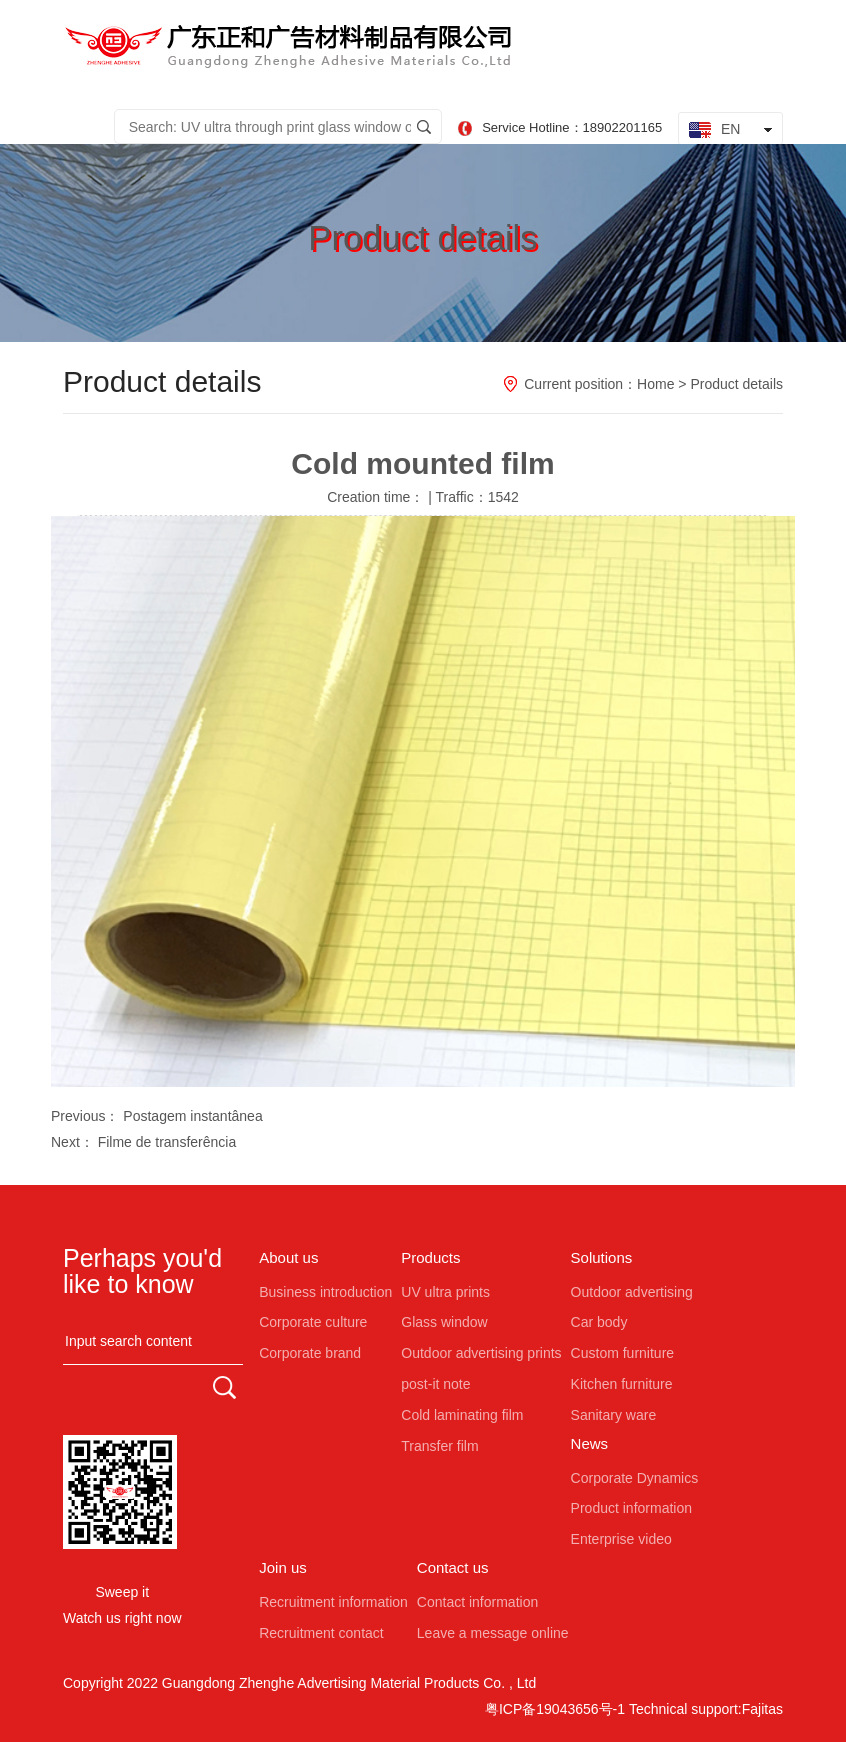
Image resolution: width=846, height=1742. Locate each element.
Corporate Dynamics (635, 1478)
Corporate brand (310, 1353)
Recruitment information (333, 1602)
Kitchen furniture (622, 1384)
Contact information (477, 1602)
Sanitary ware (614, 1415)
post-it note (435, 1384)
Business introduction (325, 1292)
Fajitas (762, 1709)
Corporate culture (313, 1322)
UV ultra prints (445, 1292)
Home (655, 384)
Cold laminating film (462, 1415)
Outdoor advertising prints (481, 1353)
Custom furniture (622, 1353)
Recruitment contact (321, 1633)
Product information (631, 1508)
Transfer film (439, 1446)
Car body (599, 1322)
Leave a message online (493, 1633)
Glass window (444, 1322)
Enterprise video (621, 1539)
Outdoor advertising (632, 1292)
